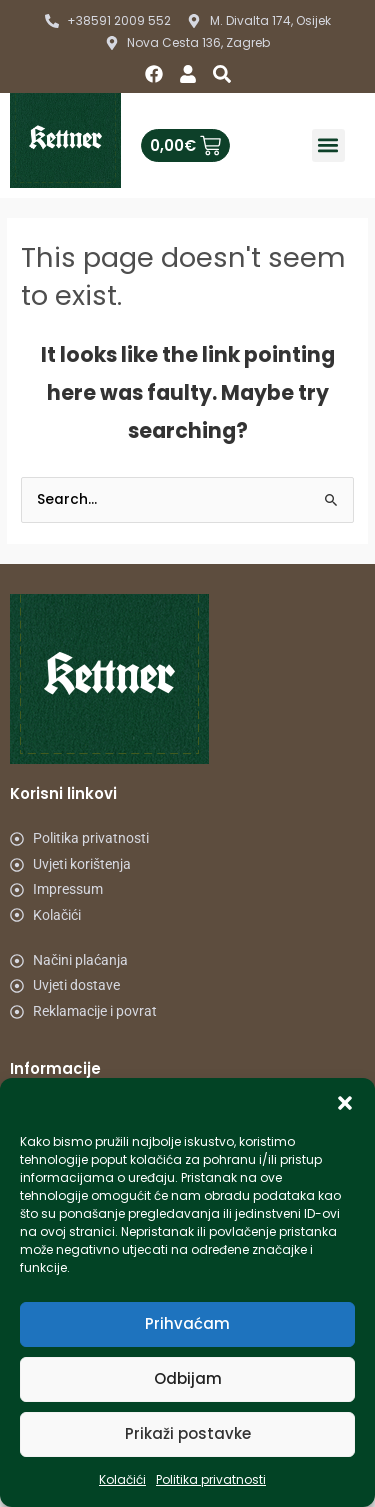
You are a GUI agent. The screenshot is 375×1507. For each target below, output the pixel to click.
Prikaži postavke (188, 1433)
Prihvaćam (187, 1323)
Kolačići (122, 1479)
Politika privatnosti (211, 1479)
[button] (345, 1103)
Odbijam (188, 1378)
